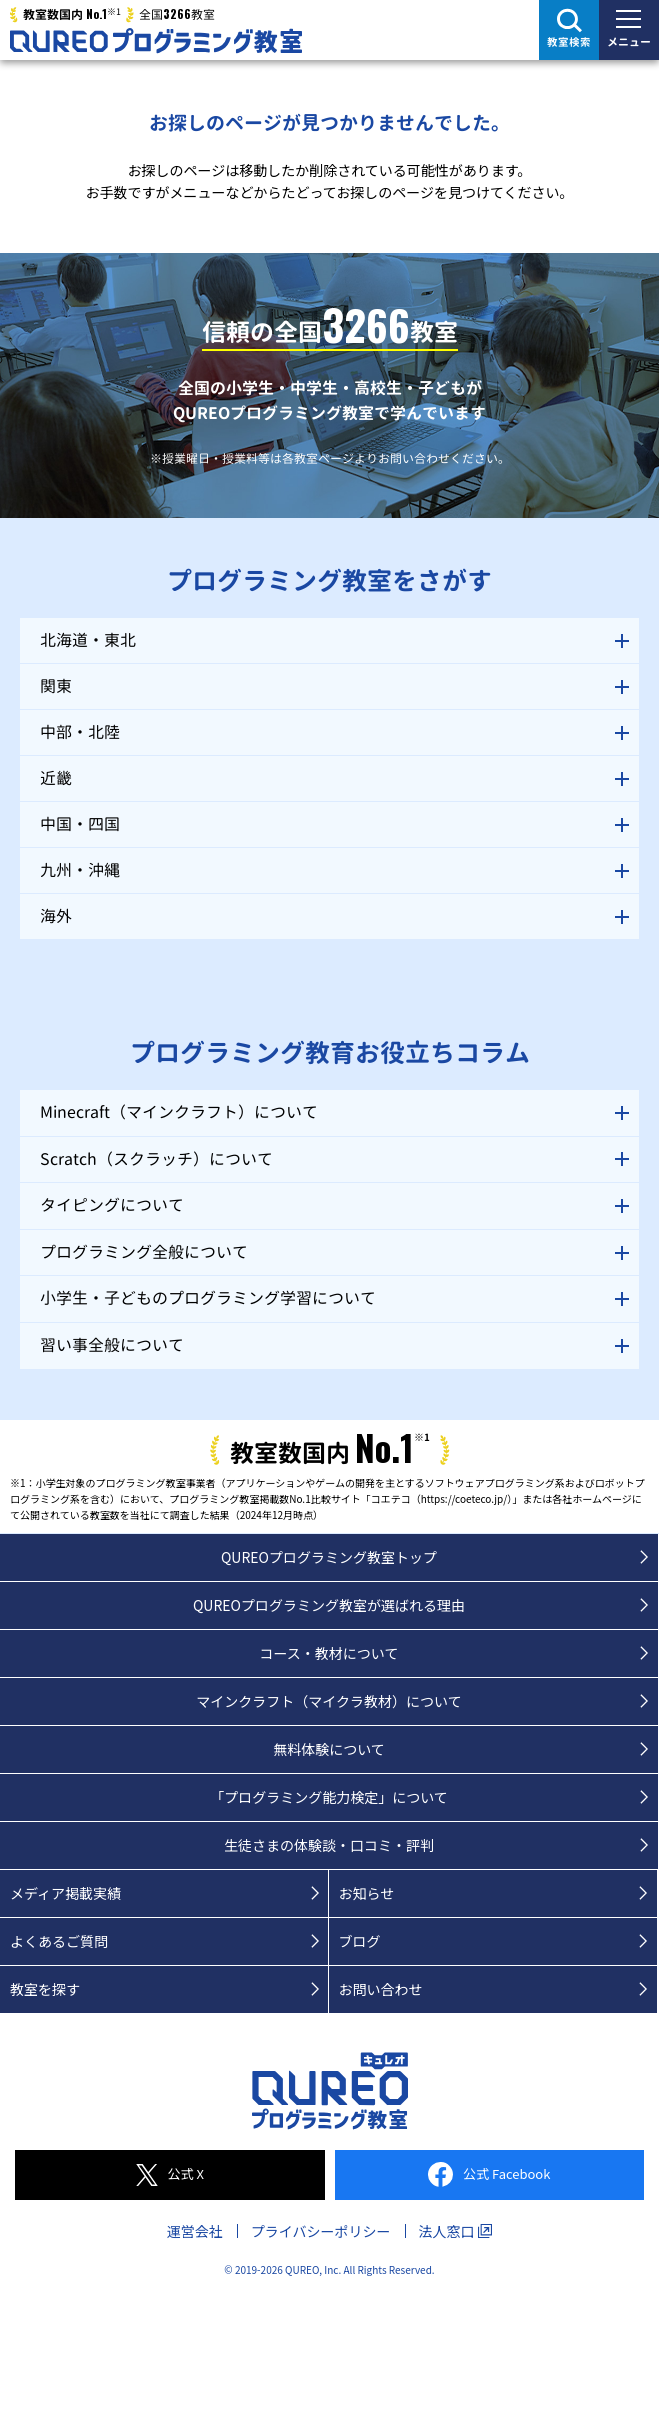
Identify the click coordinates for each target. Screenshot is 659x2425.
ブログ (360, 1941)
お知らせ (367, 1893)
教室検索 (569, 42)
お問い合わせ (381, 1989)
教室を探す (45, 1989)
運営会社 (195, 2231)
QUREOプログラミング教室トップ (329, 1557)
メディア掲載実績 (65, 1893)
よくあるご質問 (59, 1941)
